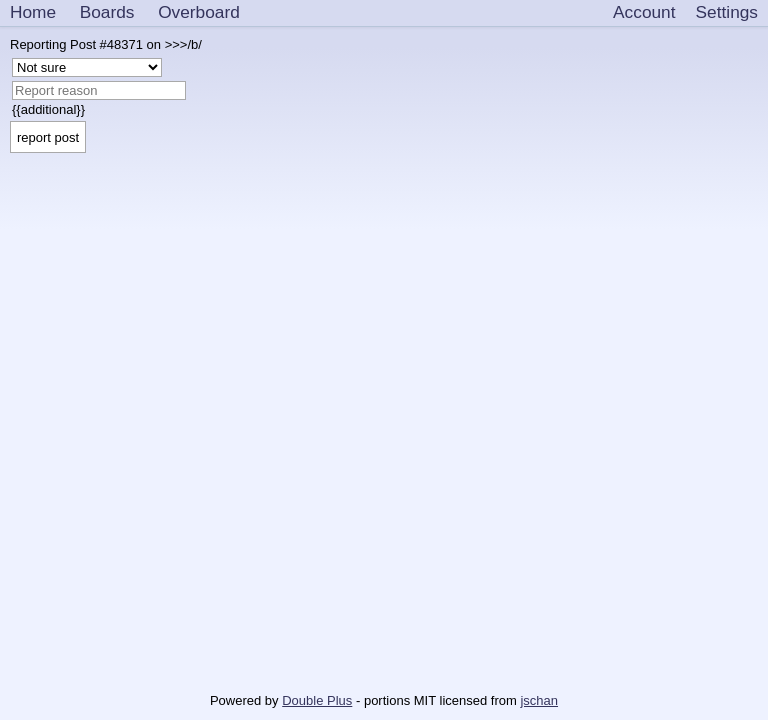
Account (644, 12)
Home (33, 12)
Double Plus (317, 700)
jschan (539, 700)
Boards (107, 12)
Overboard (199, 12)
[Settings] (727, 13)
